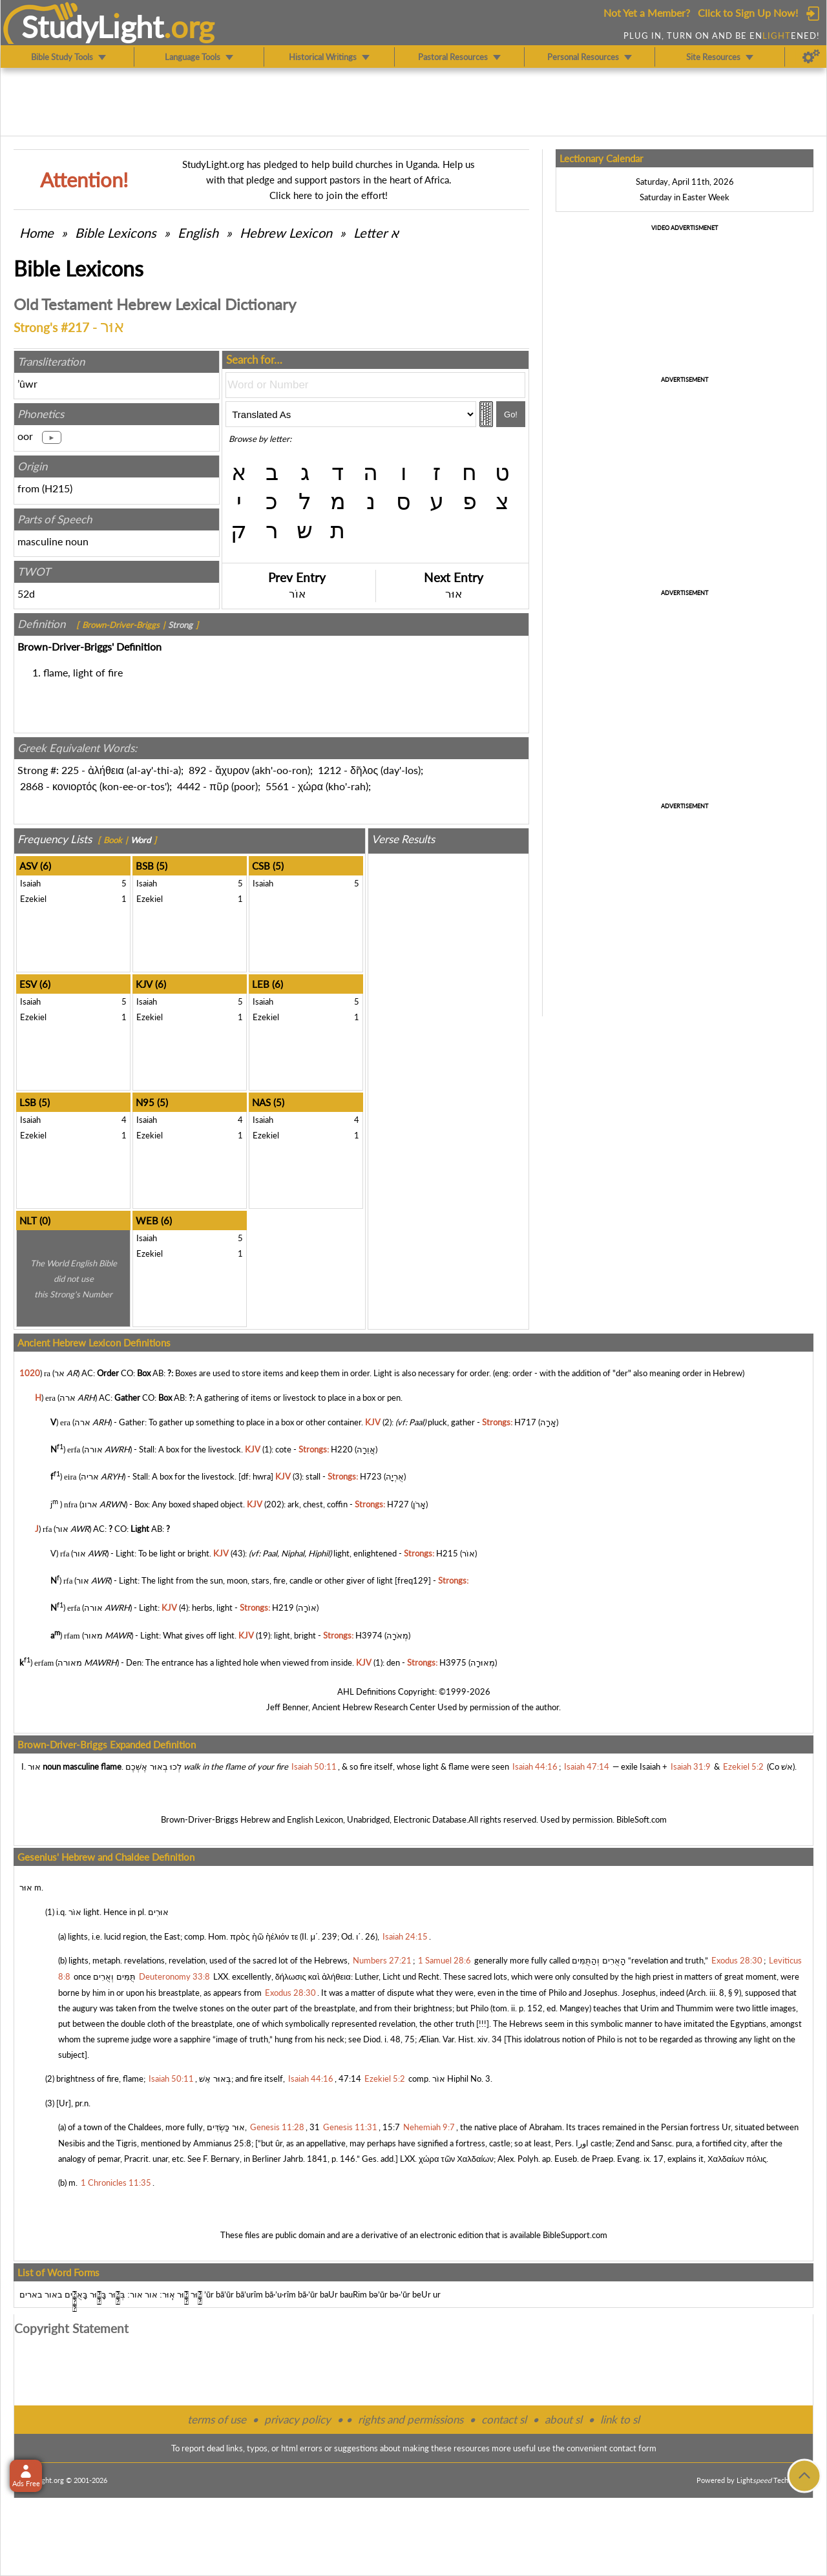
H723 (371, 1477)
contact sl (504, 2419)
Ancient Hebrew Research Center (373, 1707)
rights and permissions (410, 2419)
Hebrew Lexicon (286, 232)
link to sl (620, 2419)
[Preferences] (811, 57)
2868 (31, 786)
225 (70, 770)
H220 (342, 1449)
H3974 (368, 1635)
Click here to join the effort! (328, 195)
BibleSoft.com (641, 1819)
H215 (57, 488)
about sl (563, 2419)
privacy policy (297, 2419)
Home (36, 232)
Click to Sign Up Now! (748, 12)
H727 (398, 1504)
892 (197, 770)
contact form (632, 2448)
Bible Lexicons (115, 232)
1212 (329, 770)
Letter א (376, 232)
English (198, 232)
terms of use (216, 2419)
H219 (283, 1608)
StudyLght (92, 26)
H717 (525, 1422)
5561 (277, 786)
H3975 (452, 1662)
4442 (188, 786)
